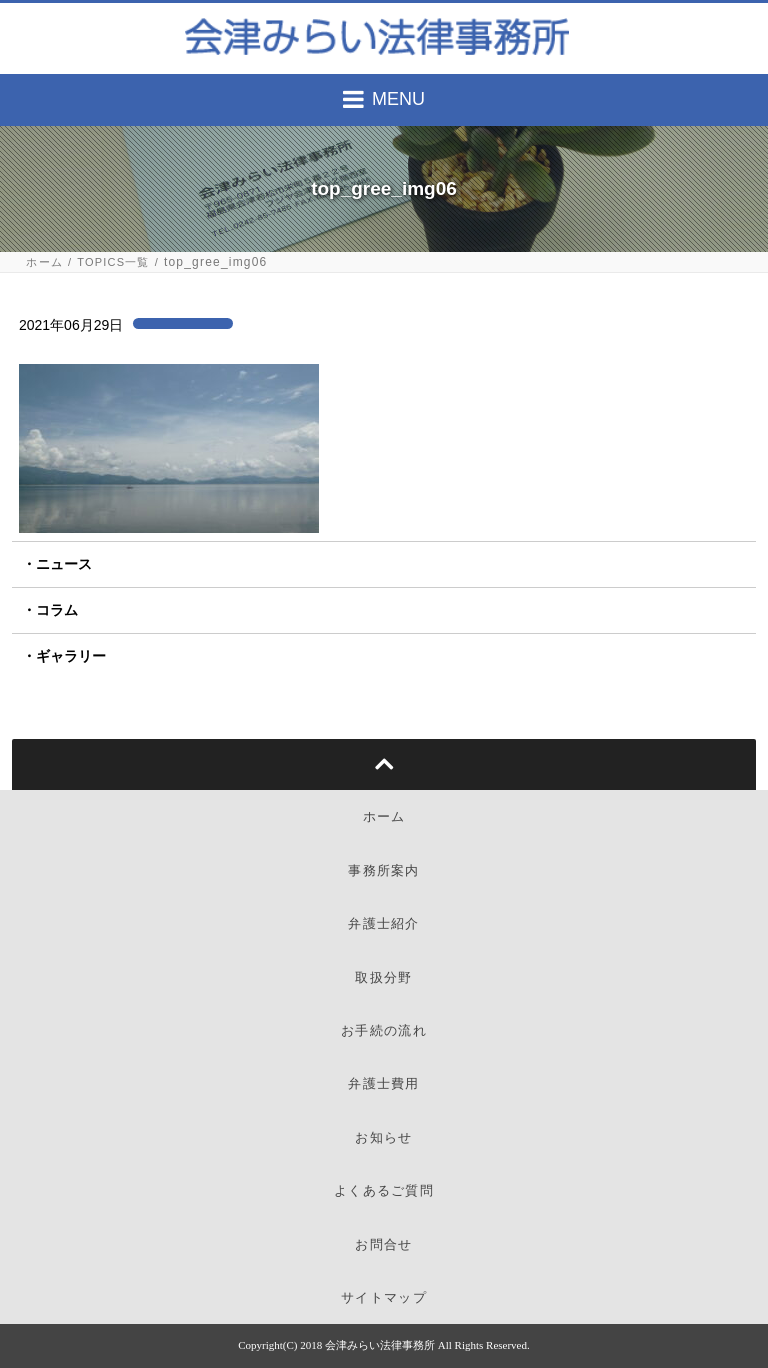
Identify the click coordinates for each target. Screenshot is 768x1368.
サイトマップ (384, 1297)
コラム (57, 610)
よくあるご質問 (384, 1190)
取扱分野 (383, 977)
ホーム (44, 262)
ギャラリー (71, 656)
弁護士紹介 (384, 923)
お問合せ (383, 1244)
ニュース (64, 564)
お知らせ (383, 1137)
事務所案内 (384, 870)
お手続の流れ (384, 1030)
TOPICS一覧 (113, 262)
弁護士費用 (384, 1083)
